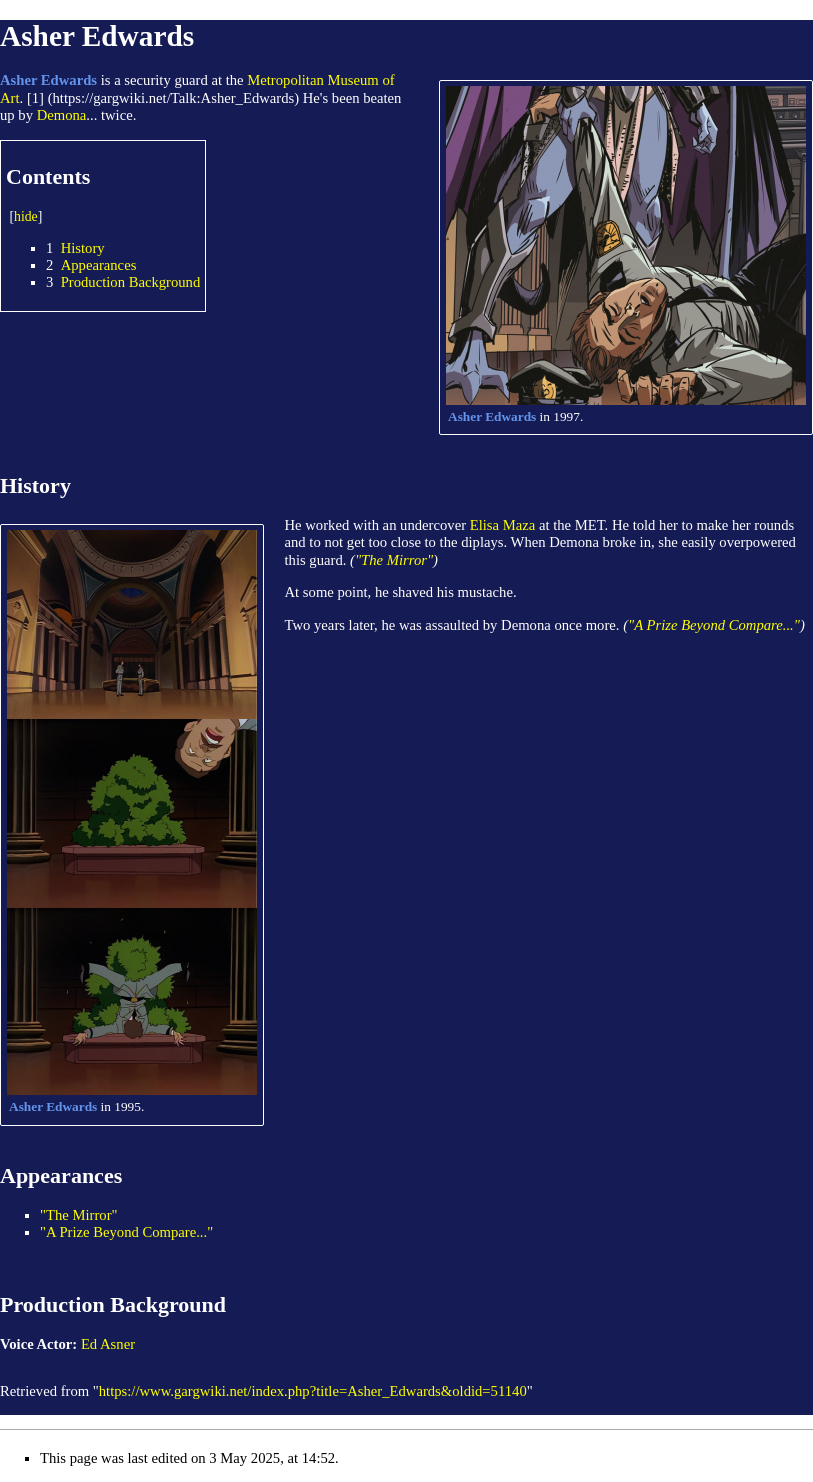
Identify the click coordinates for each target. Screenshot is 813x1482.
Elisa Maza (503, 525)
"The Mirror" (394, 560)
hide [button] (26, 216)
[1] (35, 98)
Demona (62, 115)
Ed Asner (108, 1344)
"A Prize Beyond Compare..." (714, 625)
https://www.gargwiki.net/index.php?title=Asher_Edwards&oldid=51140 (313, 1391)
